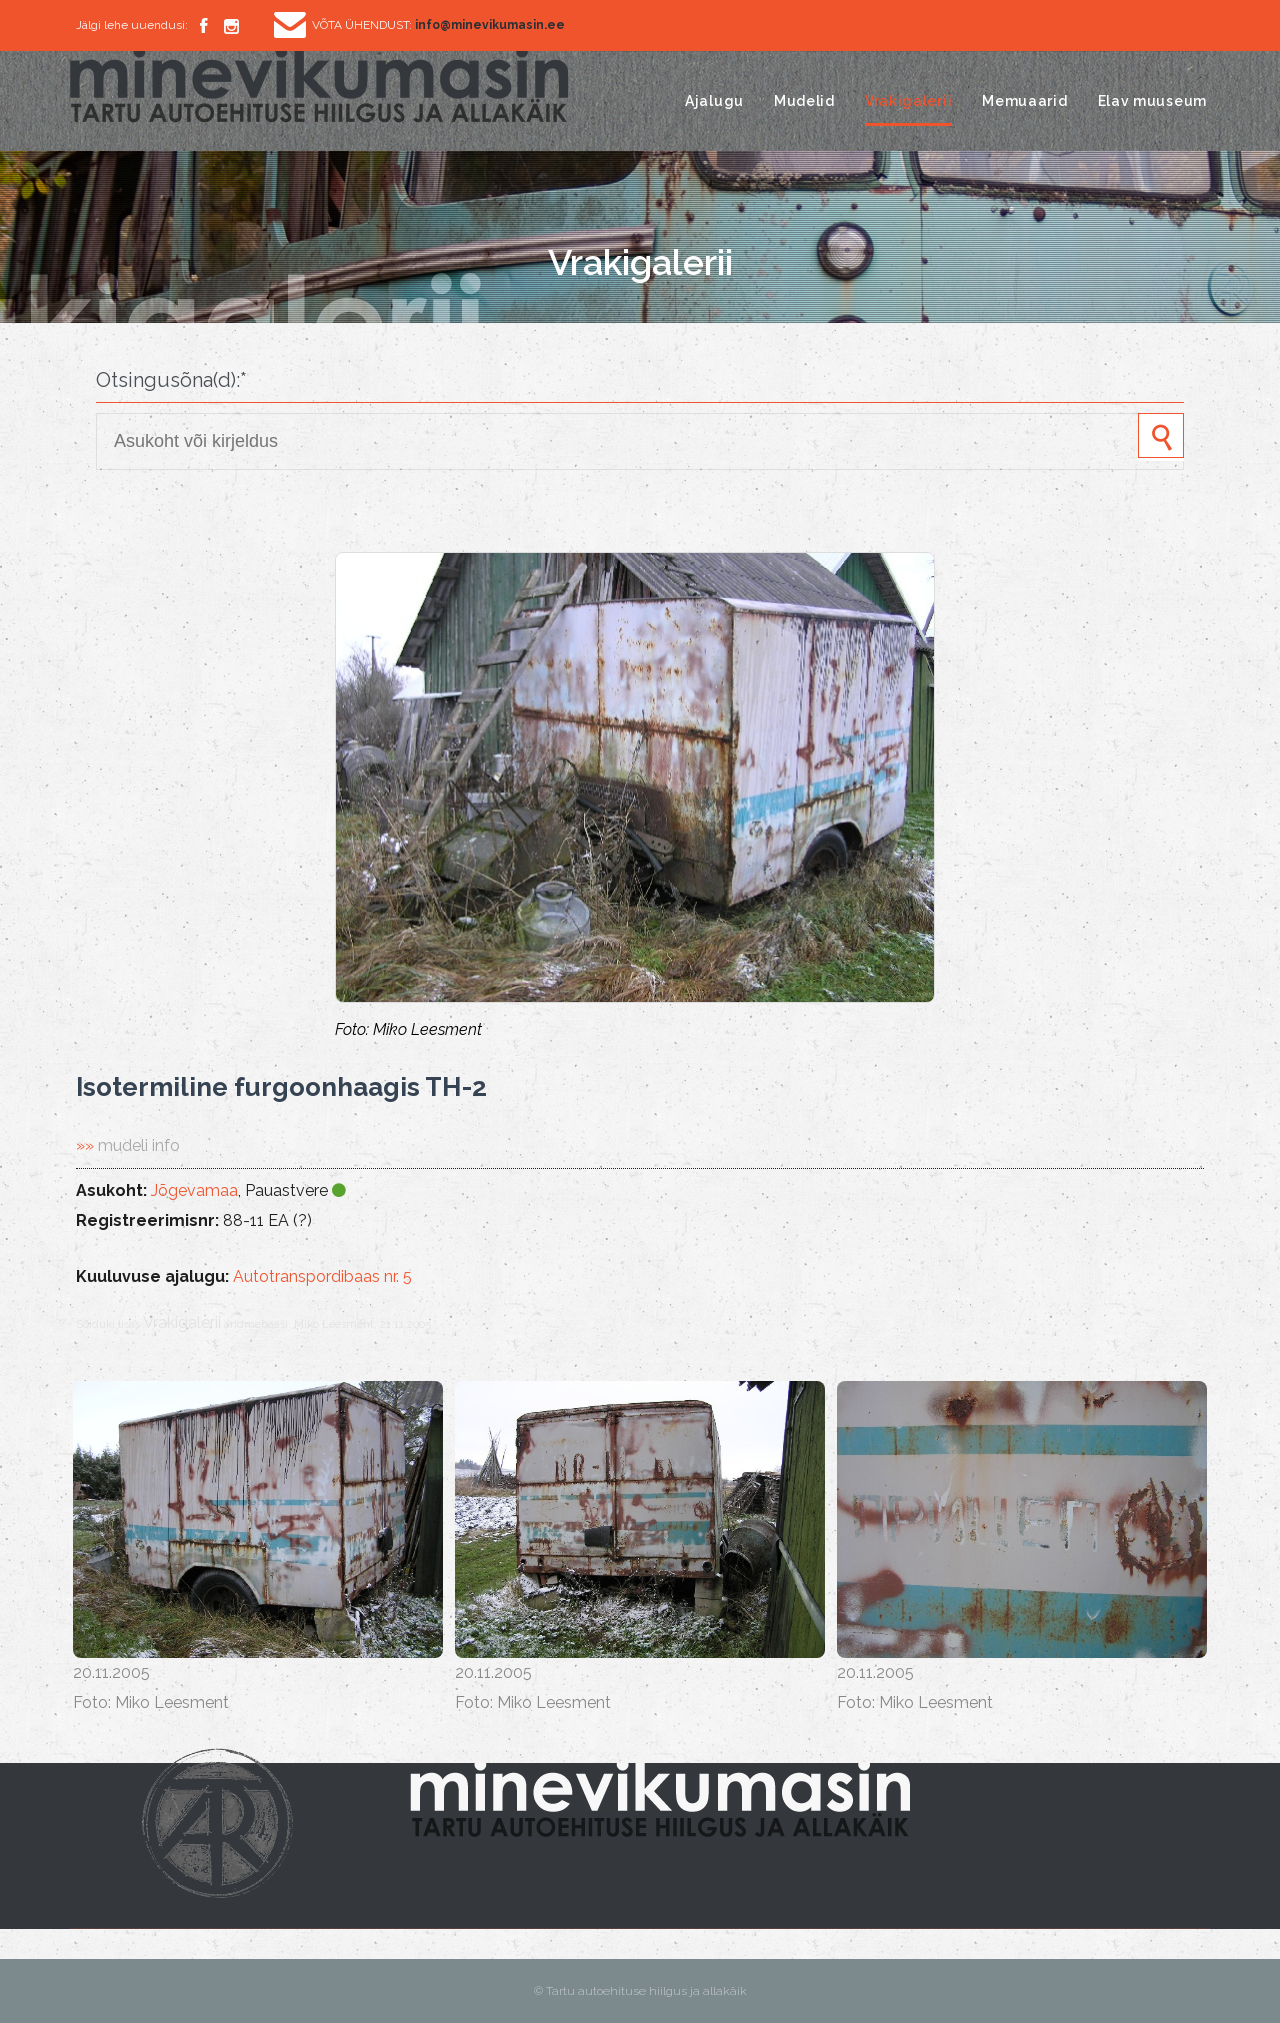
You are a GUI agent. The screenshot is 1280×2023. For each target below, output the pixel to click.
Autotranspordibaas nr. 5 (322, 1276)
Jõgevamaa (194, 1190)
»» (128, 1145)
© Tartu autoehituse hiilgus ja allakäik (640, 1991)
